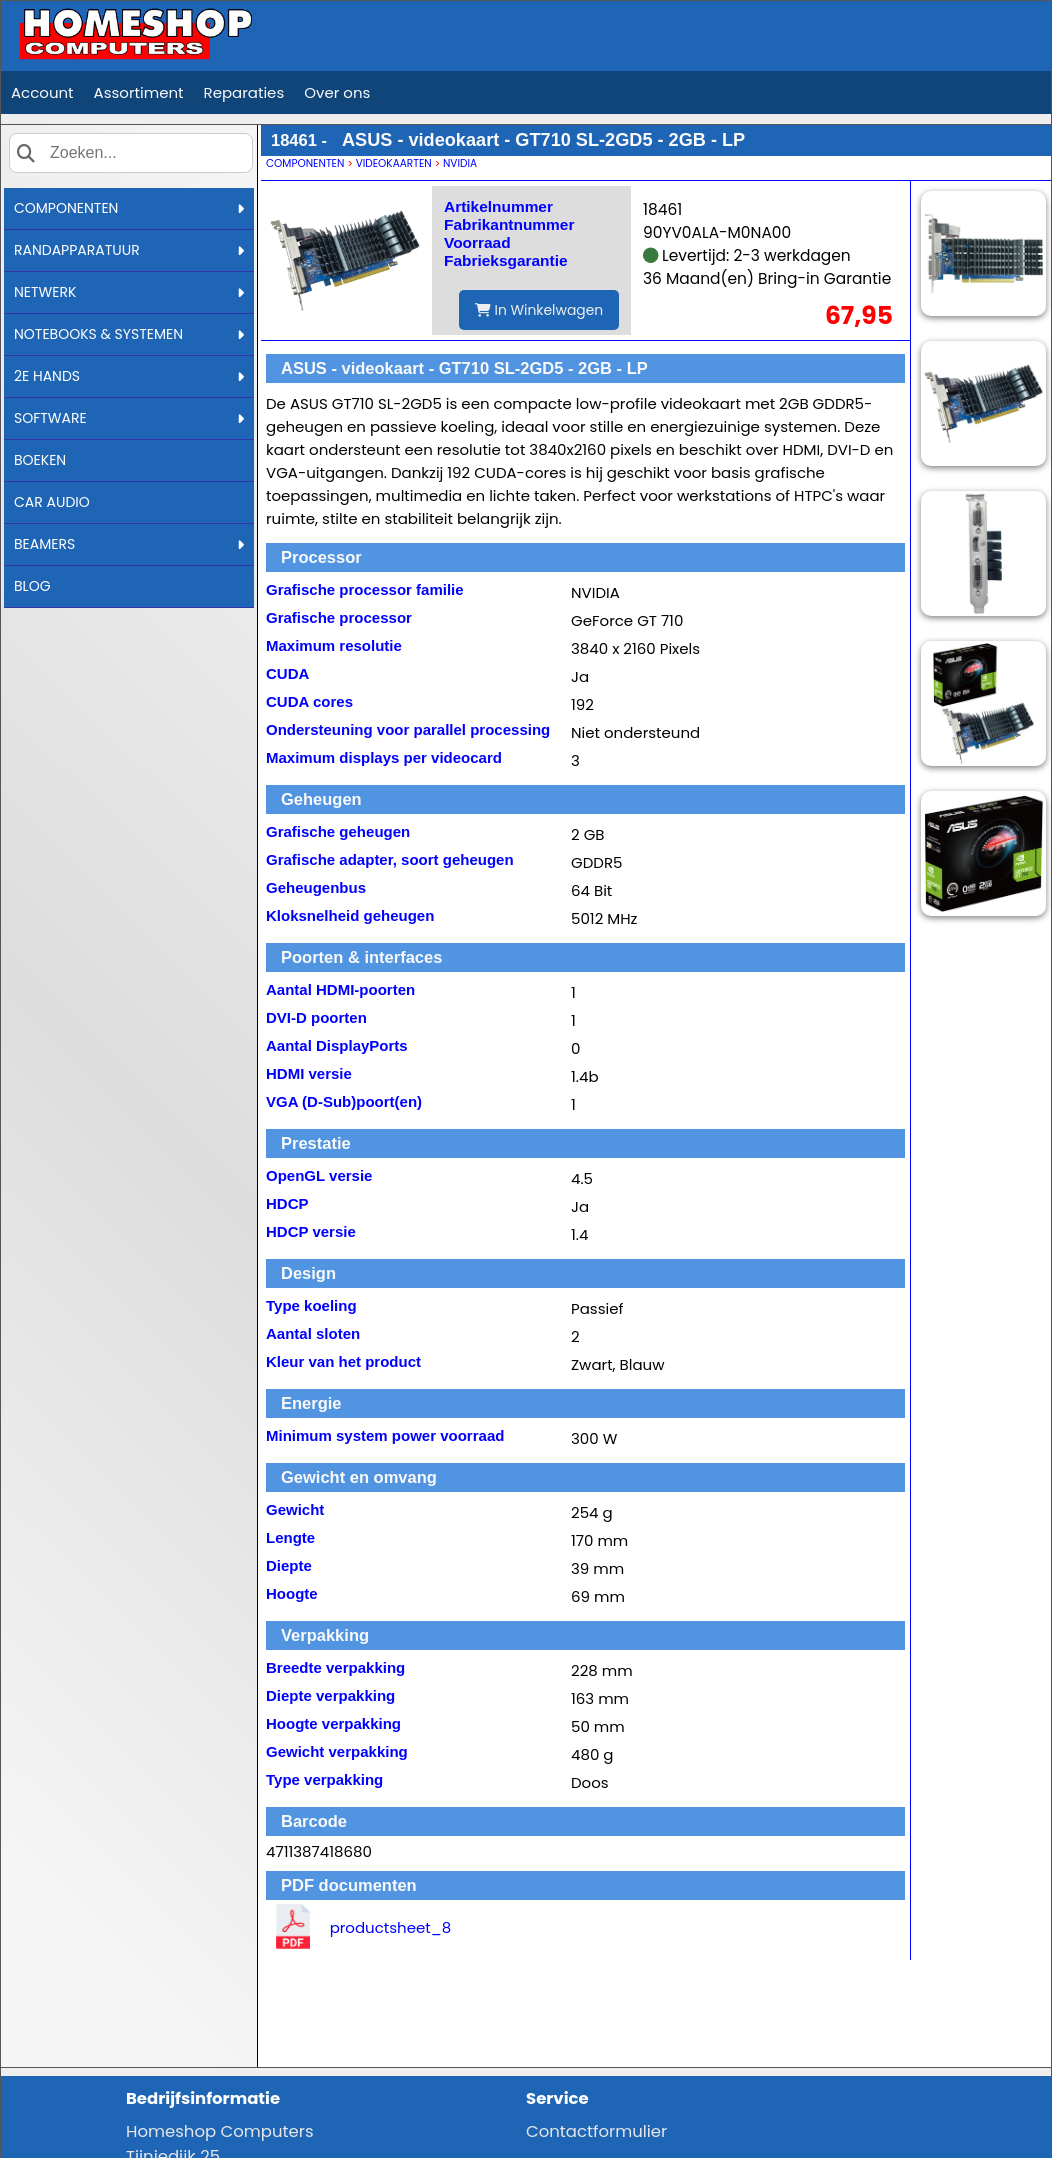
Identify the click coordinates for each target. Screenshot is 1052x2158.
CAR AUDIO (52, 502)
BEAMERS (129, 544)
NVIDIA (460, 163)
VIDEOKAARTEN (394, 163)
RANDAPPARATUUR (129, 250)
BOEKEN (40, 460)
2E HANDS (129, 376)
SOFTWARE (129, 418)
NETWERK (129, 292)
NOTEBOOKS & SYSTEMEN (129, 334)
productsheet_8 (391, 1927)
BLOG (32, 586)
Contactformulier (596, 2131)
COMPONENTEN (129, 208)
